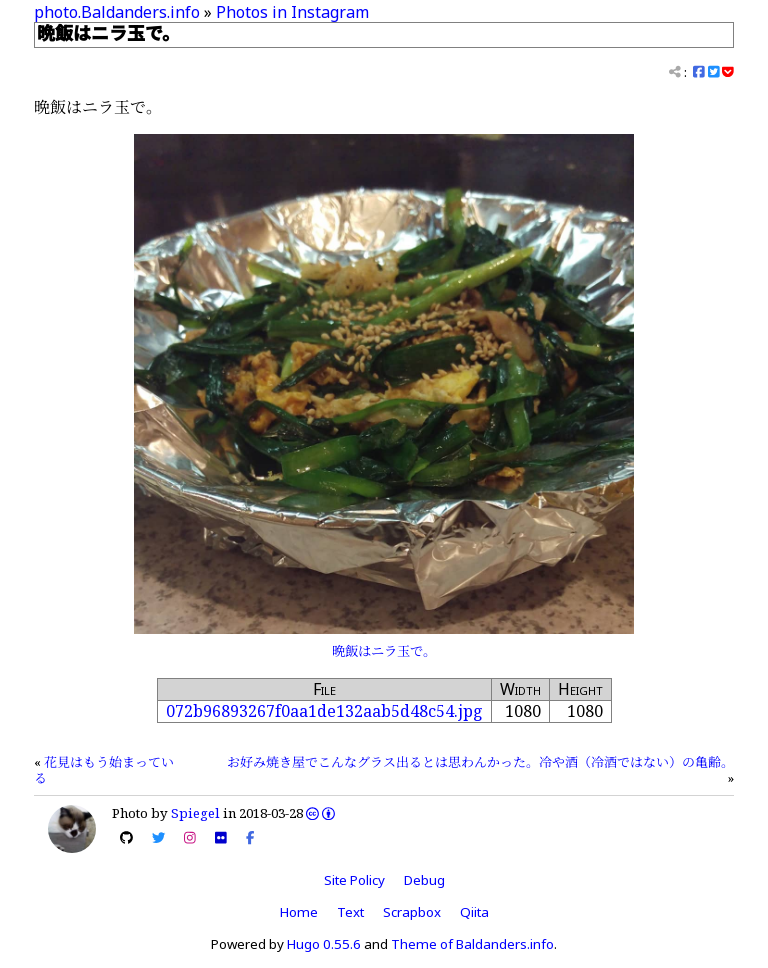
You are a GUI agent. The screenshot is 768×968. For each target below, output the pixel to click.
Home (299, 912)
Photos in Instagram (292, 12)
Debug (424, 880)
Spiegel (195, 813)
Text (350, 912)
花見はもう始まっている (104, 770)
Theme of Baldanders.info (472, 944)
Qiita (474, 912)
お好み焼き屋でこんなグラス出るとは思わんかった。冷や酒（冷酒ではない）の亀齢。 (480, 762)
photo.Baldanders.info (117, 12)
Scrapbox (412, 912)
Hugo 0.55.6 (324, 944)
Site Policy (354, 880)
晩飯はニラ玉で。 (384, 651)
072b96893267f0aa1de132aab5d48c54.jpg (324, 711)
